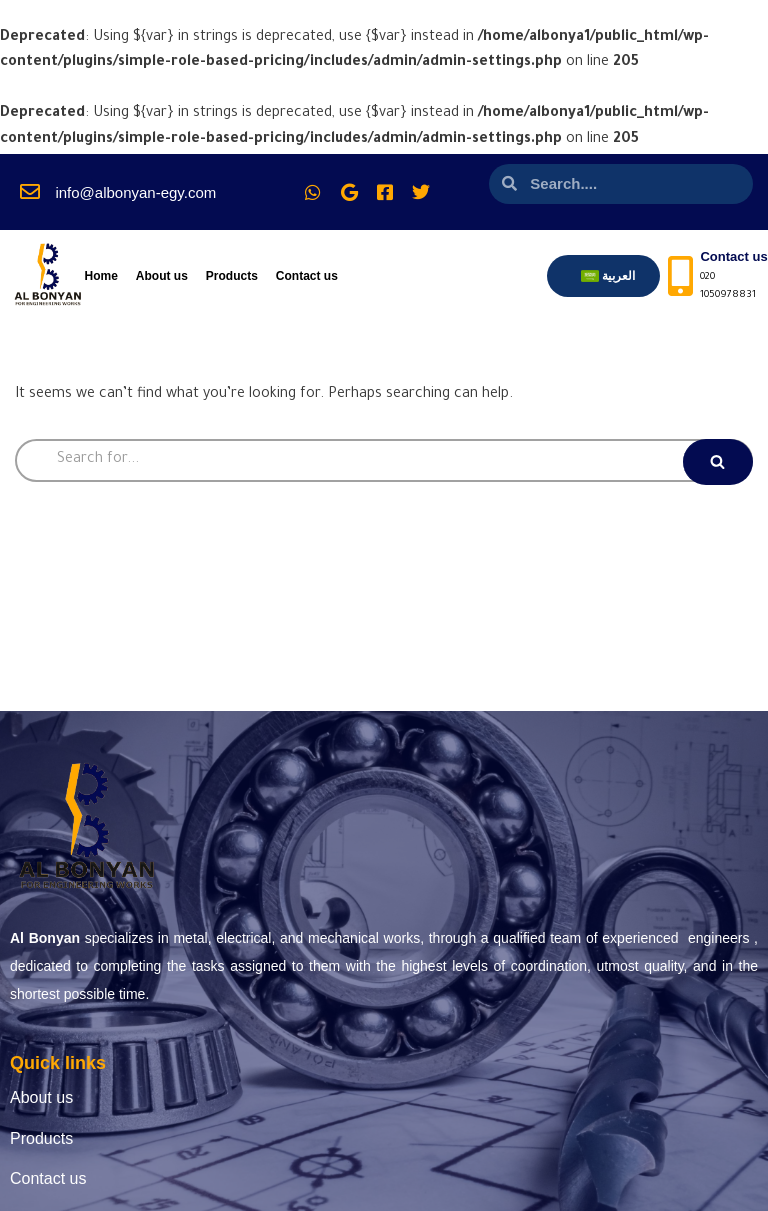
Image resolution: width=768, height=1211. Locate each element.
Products (232, 276)
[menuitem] (608, 276)
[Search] (384, 460)
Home (100, 276)
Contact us (307, 276)
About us (162, 276)
